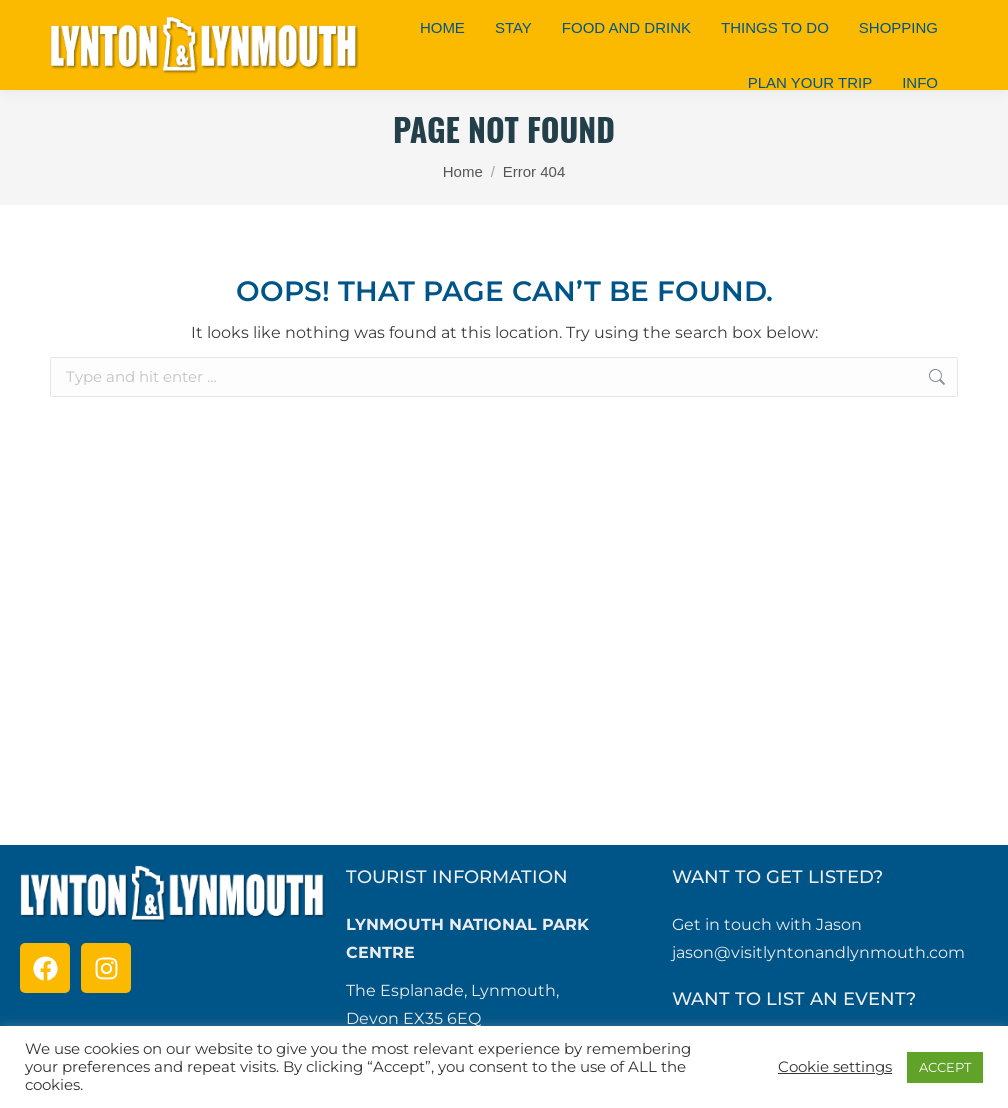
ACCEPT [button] (945, 1067)
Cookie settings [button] (835, 1067)
